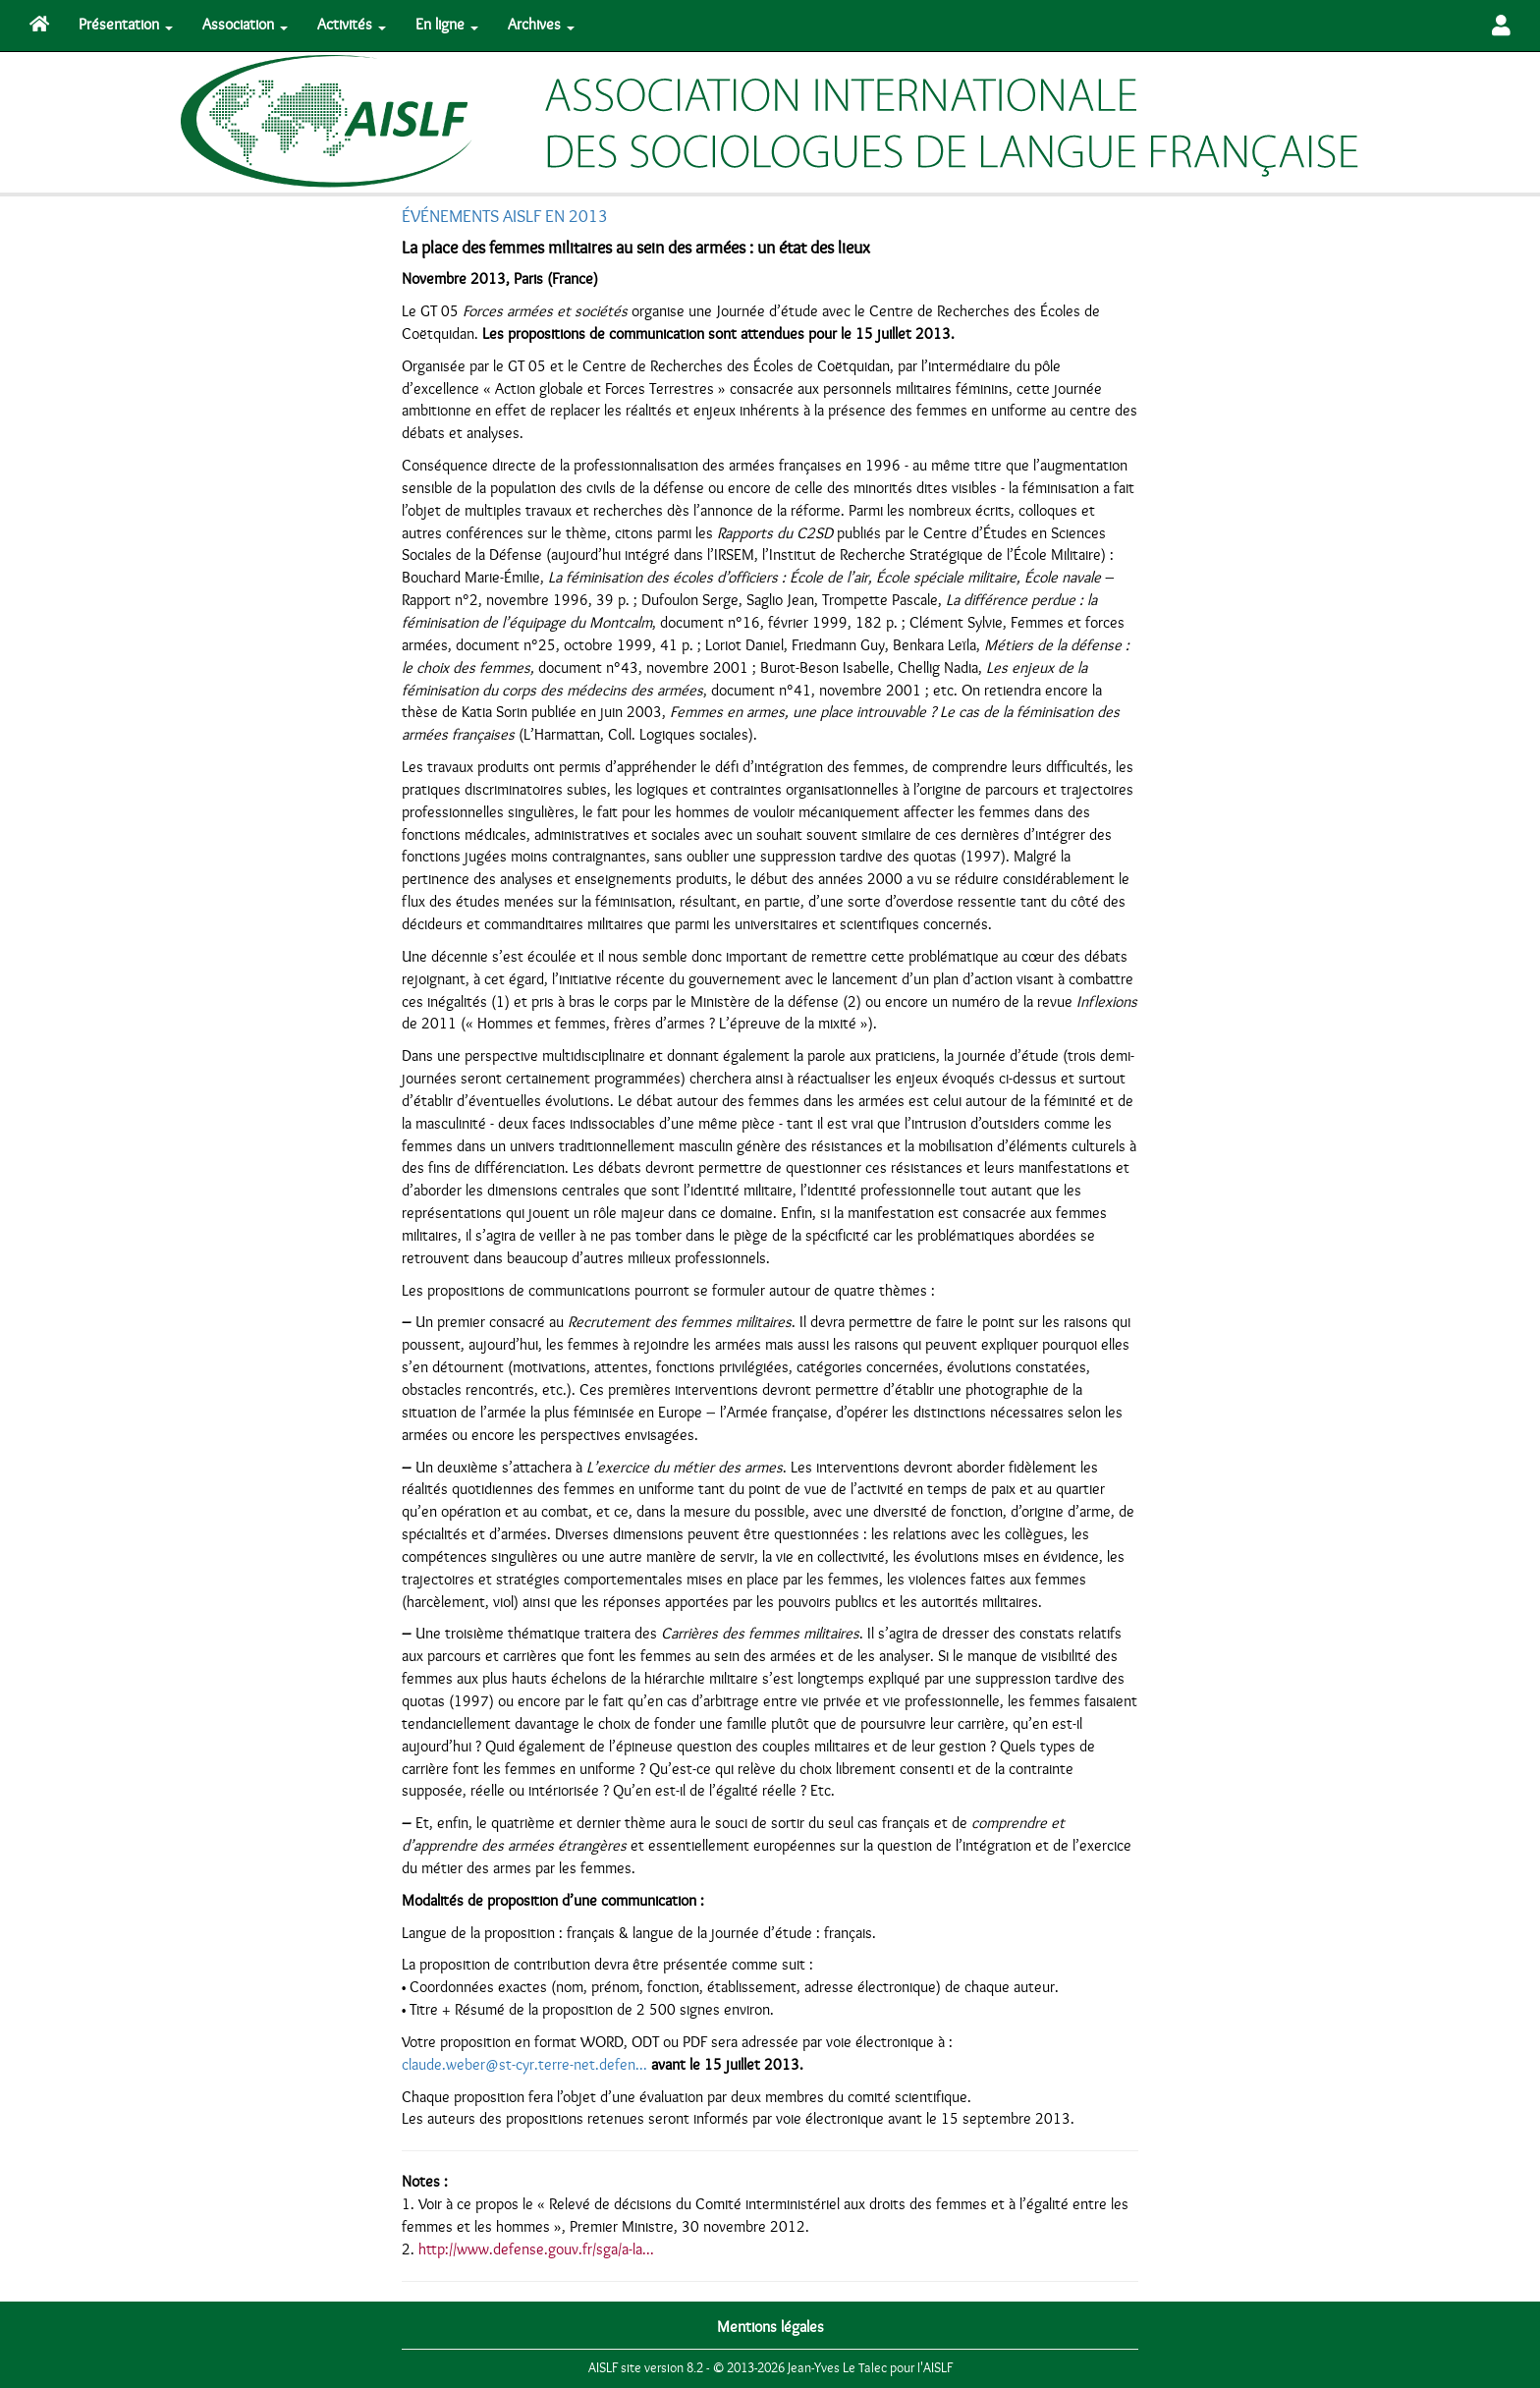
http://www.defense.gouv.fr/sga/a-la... (536, 2249)
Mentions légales (770, 2327)
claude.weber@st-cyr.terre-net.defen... (524, 2065)
